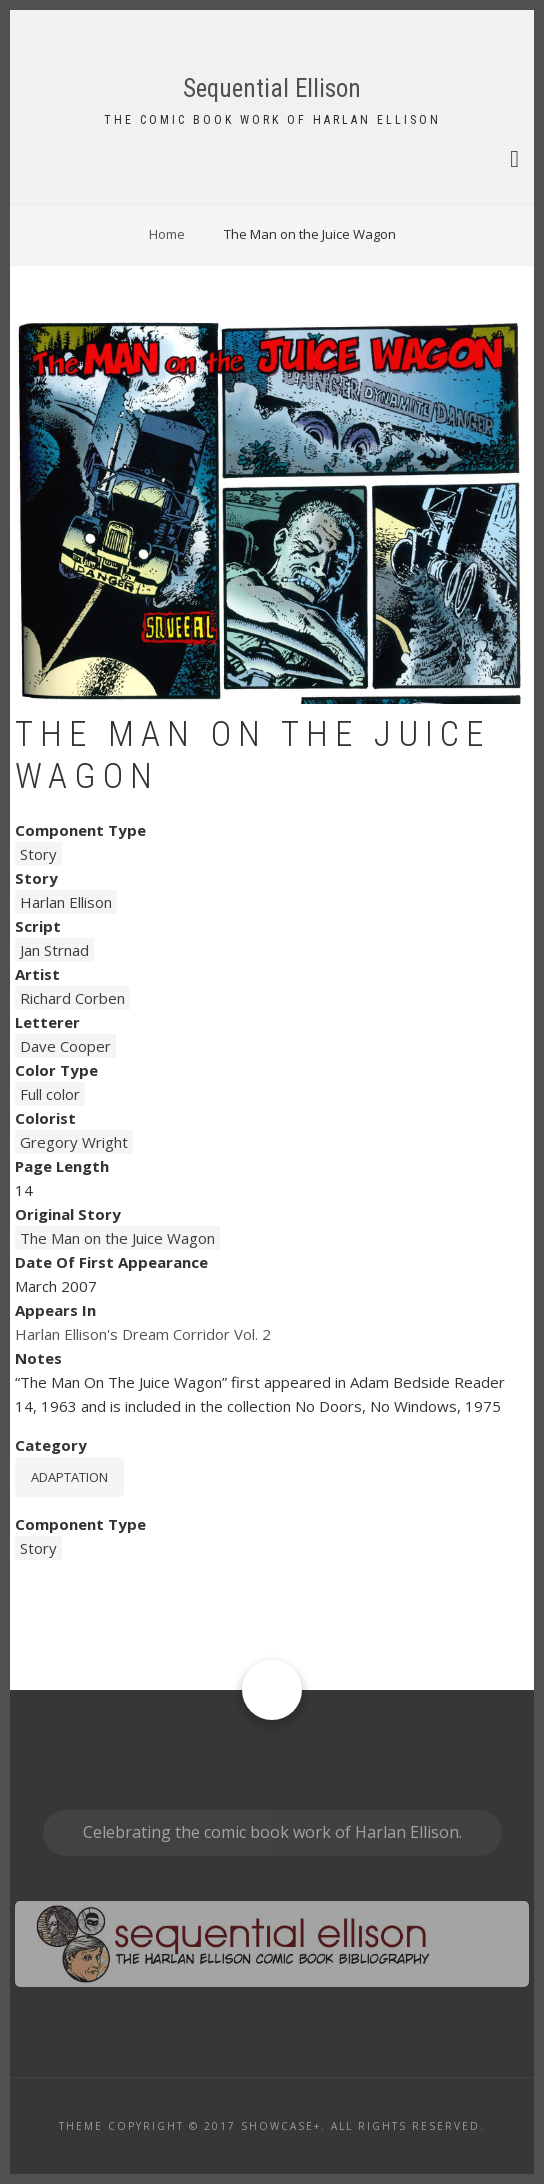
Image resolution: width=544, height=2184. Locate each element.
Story (38, 854)
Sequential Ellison (272, 88)
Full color (50, 1094)
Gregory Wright (74, 1142)
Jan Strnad (54, 950)
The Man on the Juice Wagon (117, 1238)
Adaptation (69, 1477)
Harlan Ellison (66, 902)
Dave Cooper (65, 1046)
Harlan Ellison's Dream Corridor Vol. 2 (143, 1334)
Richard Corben (72, 998)
